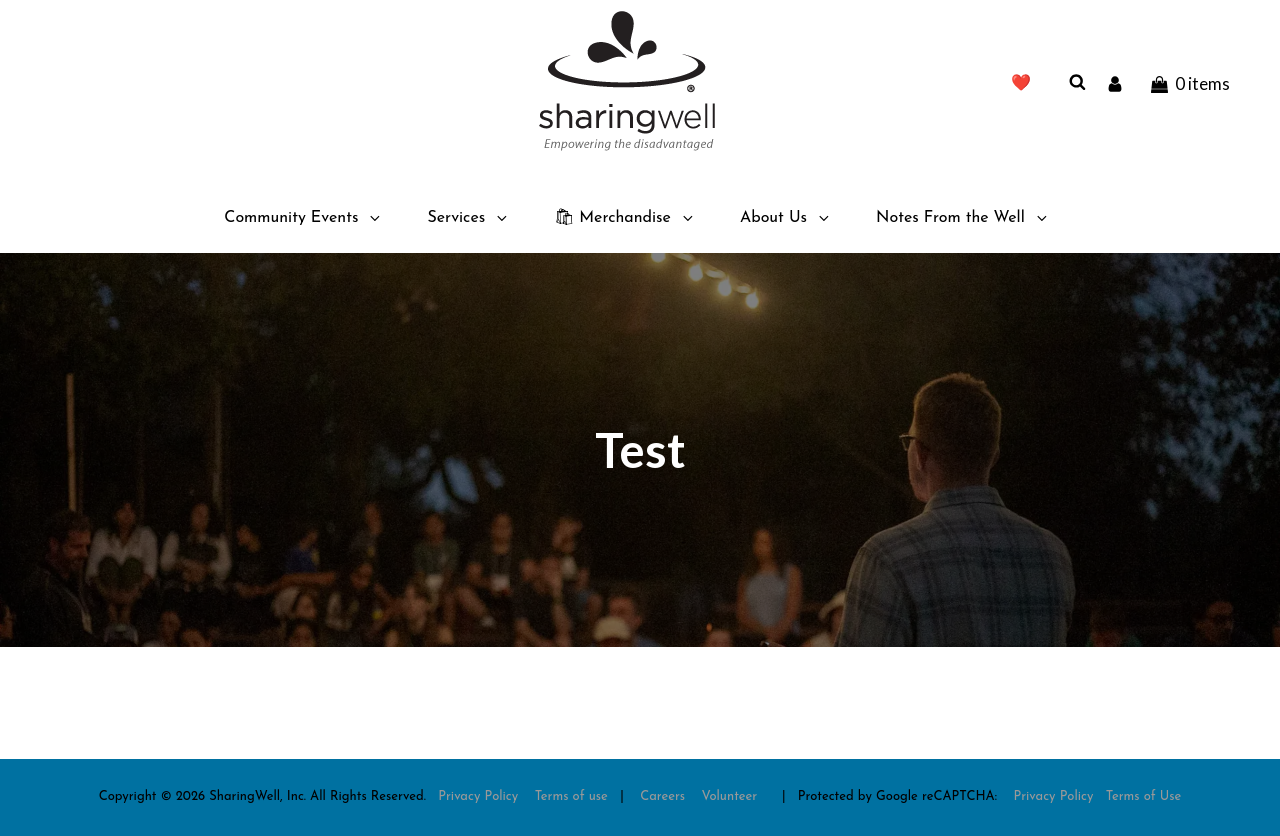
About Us (786, 218)
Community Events (303, 218)
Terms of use (571, 796)
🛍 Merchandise (625, 218)
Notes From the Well (963, 218)
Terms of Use (1144, 796)
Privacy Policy (478, 796)
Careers (662, 796)
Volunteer (730, 796)
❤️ (1021, 84)
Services (468, 218)
